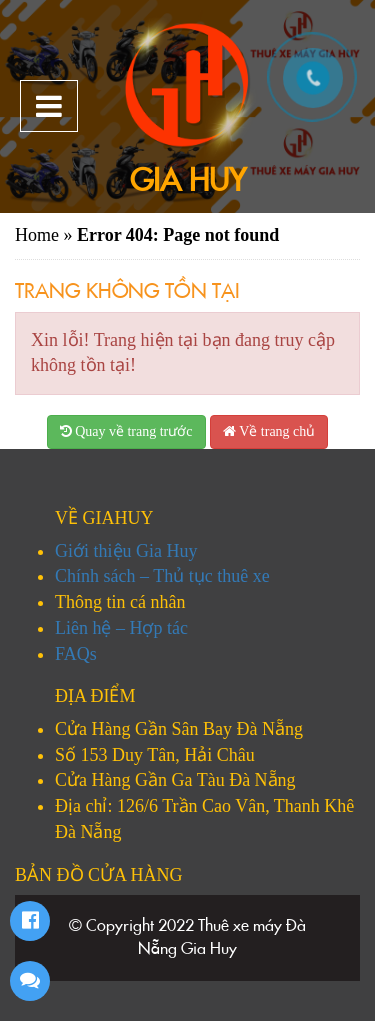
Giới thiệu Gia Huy (126, 551)
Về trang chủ (269, 431)
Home (37, 235)
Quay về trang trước (126, 431)
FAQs (76, 654)
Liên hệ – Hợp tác (121, 628)
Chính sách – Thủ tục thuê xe (162, 576)
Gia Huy (188, 180)
